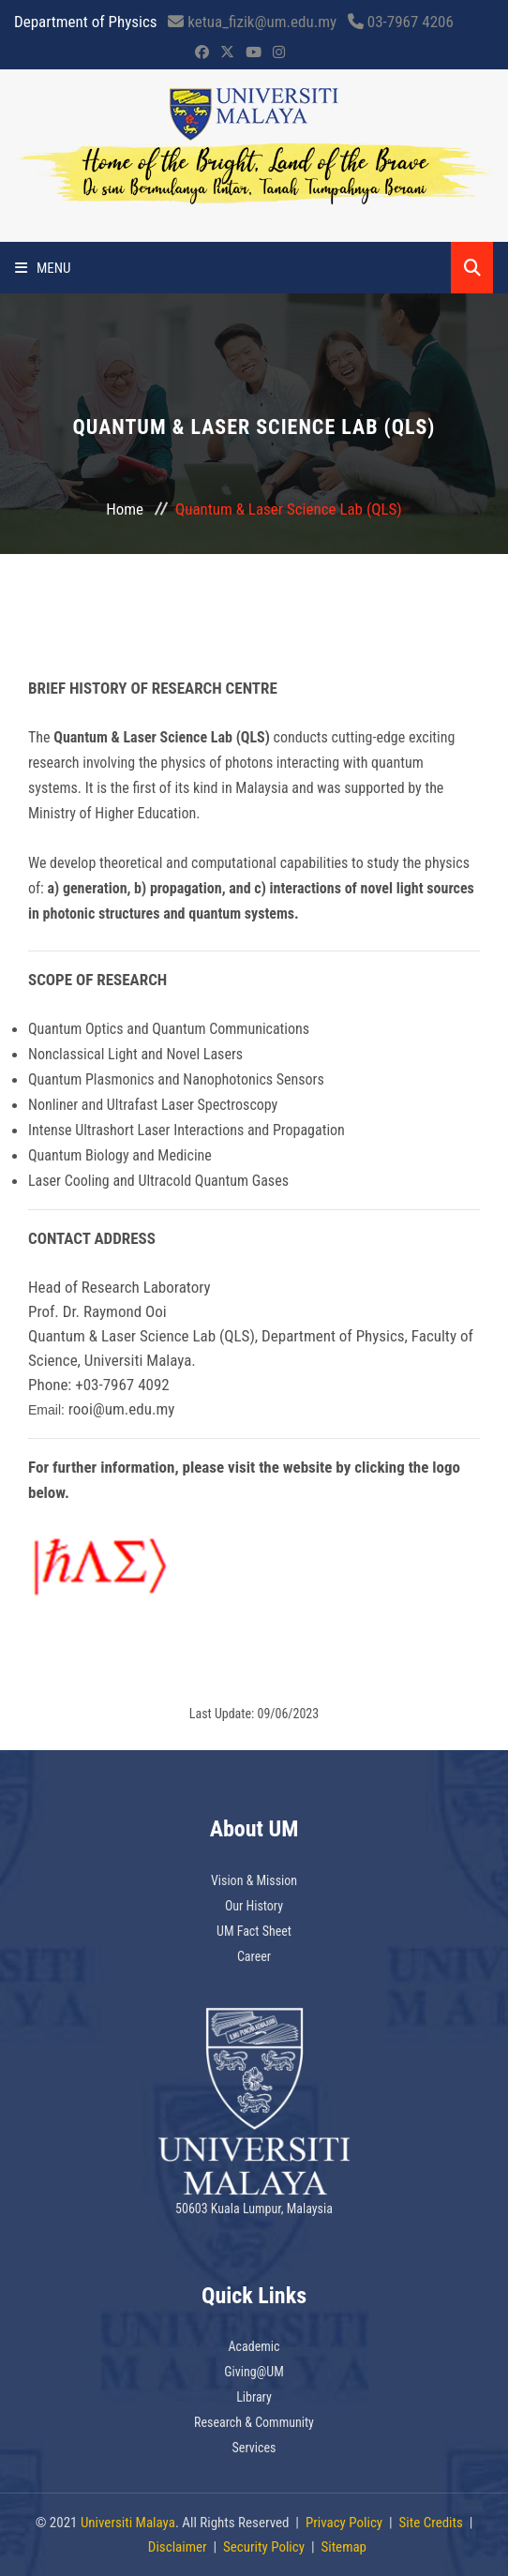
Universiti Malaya (128, 2522)
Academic (254, 2346)
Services (254, 2447)
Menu (43, 268)
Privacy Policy (344, 2522)
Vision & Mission (254, 1880)
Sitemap (343, 2547)
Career (254, 1956)
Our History (254, 1905)
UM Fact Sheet (254, 1931)
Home (124, 509)
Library (254, 2396)
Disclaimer (177, 2547)
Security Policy (264, 2547)
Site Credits (431, 2522)
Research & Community (254, 2422)
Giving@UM (254, 2371)
